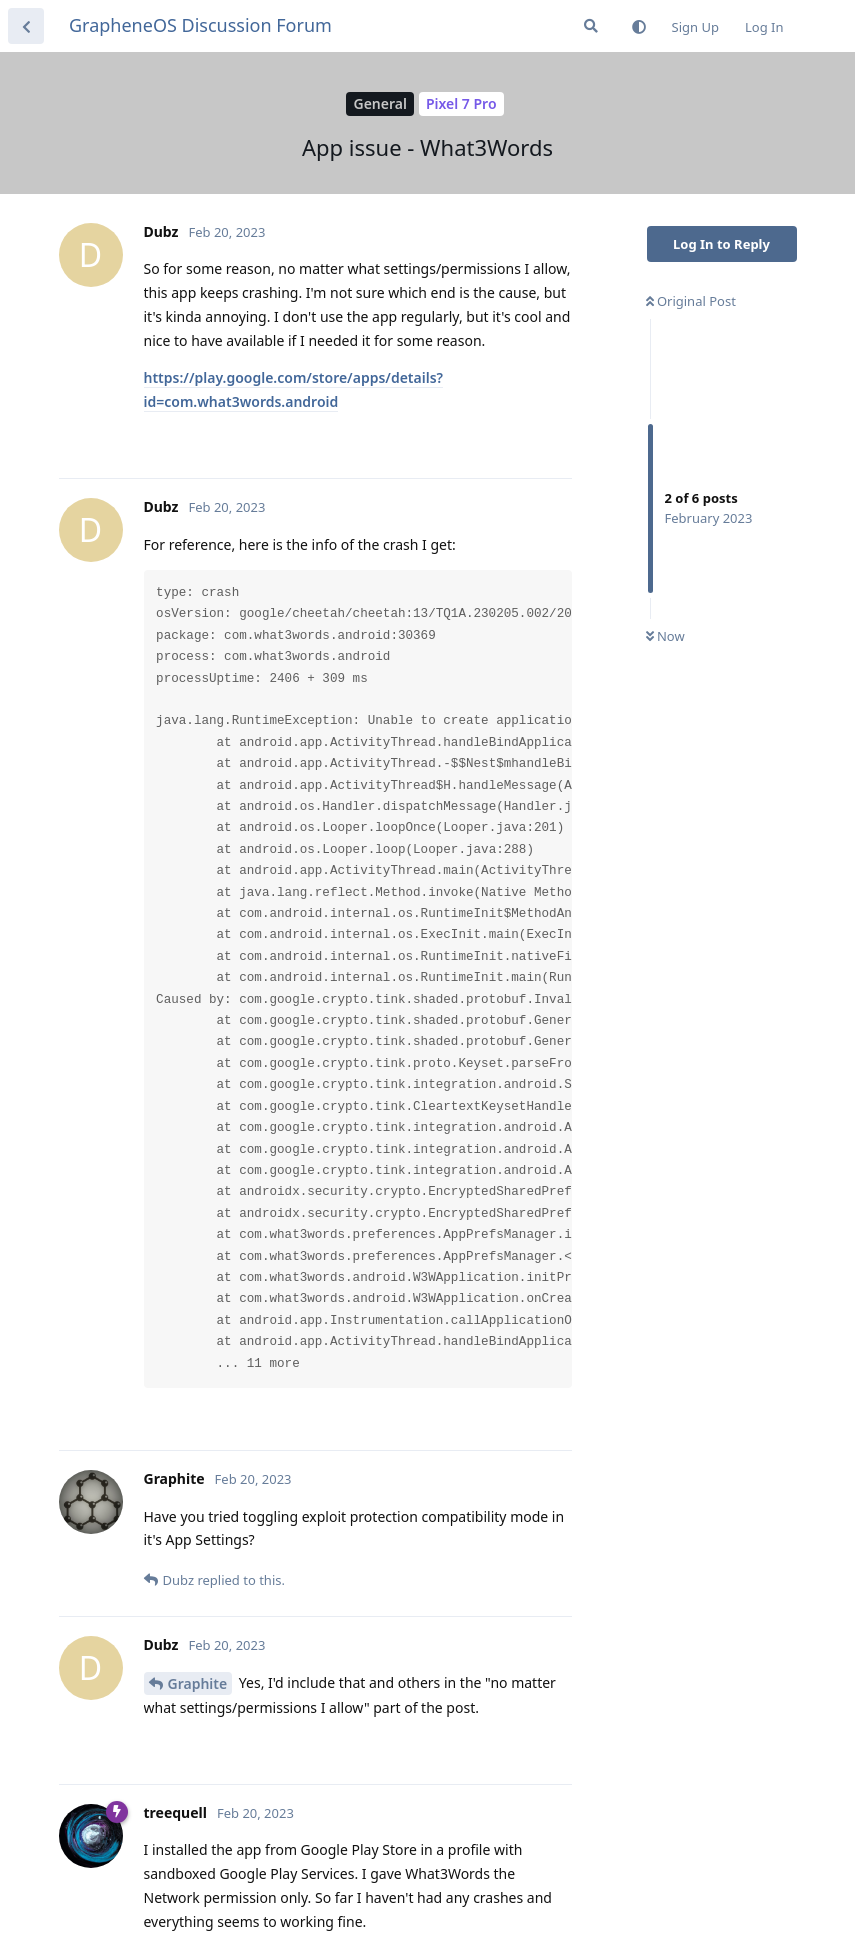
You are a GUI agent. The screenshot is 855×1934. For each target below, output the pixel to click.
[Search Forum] (591, 26)
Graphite (198, 1683)
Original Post (691, 301)
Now (665, 636)
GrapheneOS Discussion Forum (200, 25)
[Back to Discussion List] (26, 26)
